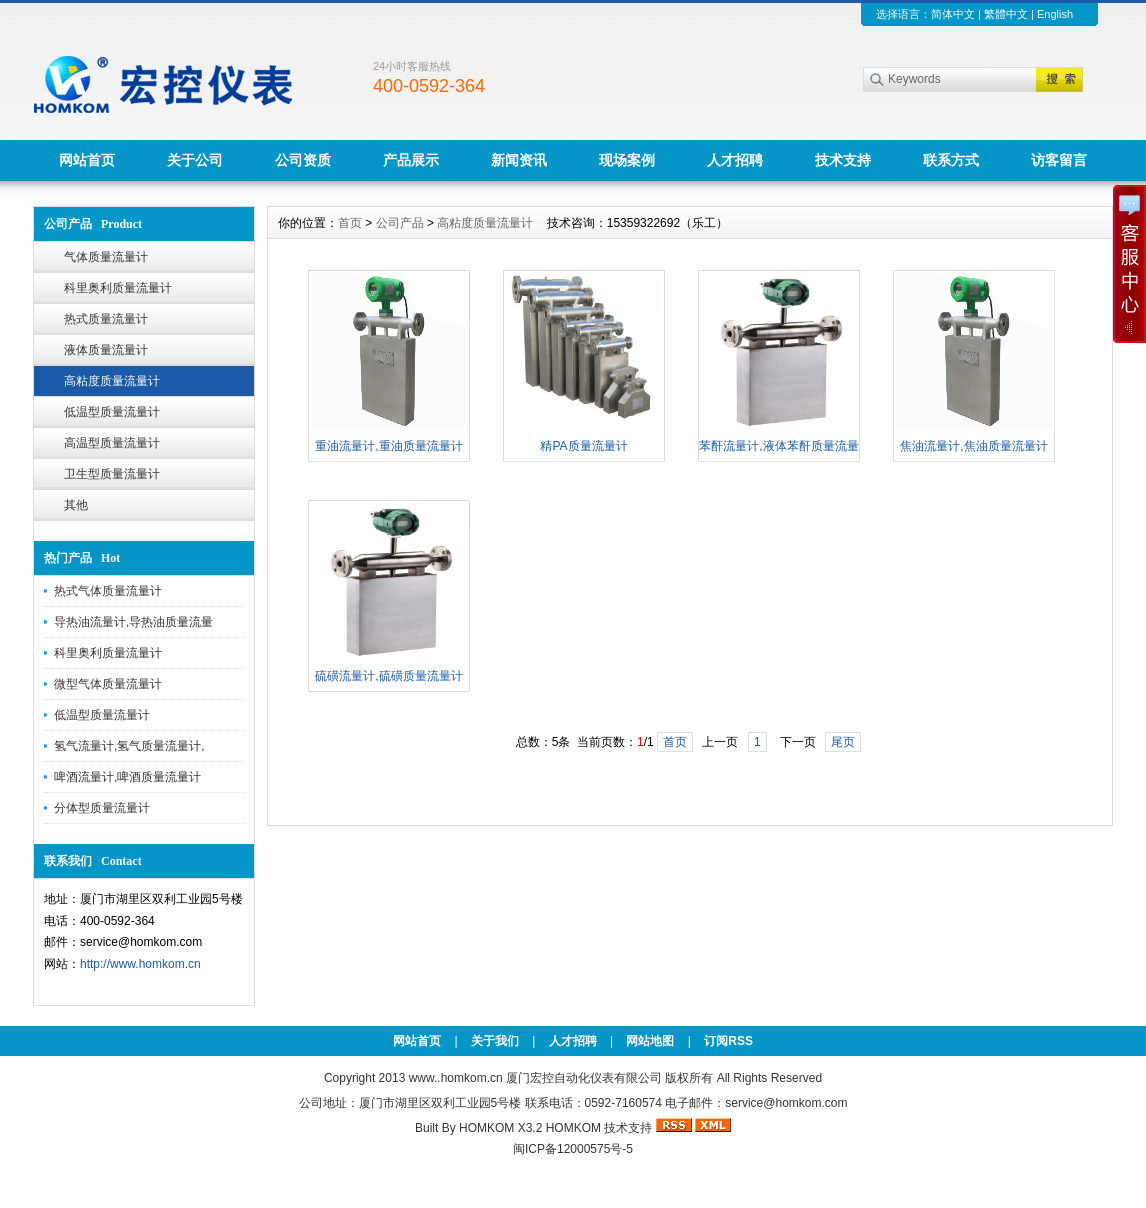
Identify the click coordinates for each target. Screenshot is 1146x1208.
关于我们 (495, 1041)
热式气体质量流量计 (108, 591)
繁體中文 (1006, 14)
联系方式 (951, 160)
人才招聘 (735, 160)
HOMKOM (573, 1128)
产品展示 (411, 160)
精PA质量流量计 (583, 446)
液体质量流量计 (106, 350)
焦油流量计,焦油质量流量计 (973, 446)
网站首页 (87, 160)
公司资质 (303, 160)
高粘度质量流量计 (112, 381)
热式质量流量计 (106, 319)
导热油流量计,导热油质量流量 (133, 622)
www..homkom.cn (456, 1078)
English (1055, 14)
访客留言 (1059, 160)
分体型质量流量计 (102, 808)
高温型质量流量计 (112, 443)
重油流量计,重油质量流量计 (388, 446)
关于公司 (195, 160)
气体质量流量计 (106, 257)
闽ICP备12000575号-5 (573, 1149)
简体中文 (953, 14)
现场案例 (627, 160)
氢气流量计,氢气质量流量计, (129, 746)
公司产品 (400, 223)
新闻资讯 (519, 160)
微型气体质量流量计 (108, 684)
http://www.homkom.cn (140, 964)
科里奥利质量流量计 (118, 288)
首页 (350, 223)
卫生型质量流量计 (112, 474)
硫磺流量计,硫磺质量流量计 (388, 676)
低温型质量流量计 (112, 412)
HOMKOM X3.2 (500, 1128)
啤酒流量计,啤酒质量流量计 (127, 777)
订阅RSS (728, 1041)
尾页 (843, 742)
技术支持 (843, 160)
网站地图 (650, 1041)
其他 (76, 505)
